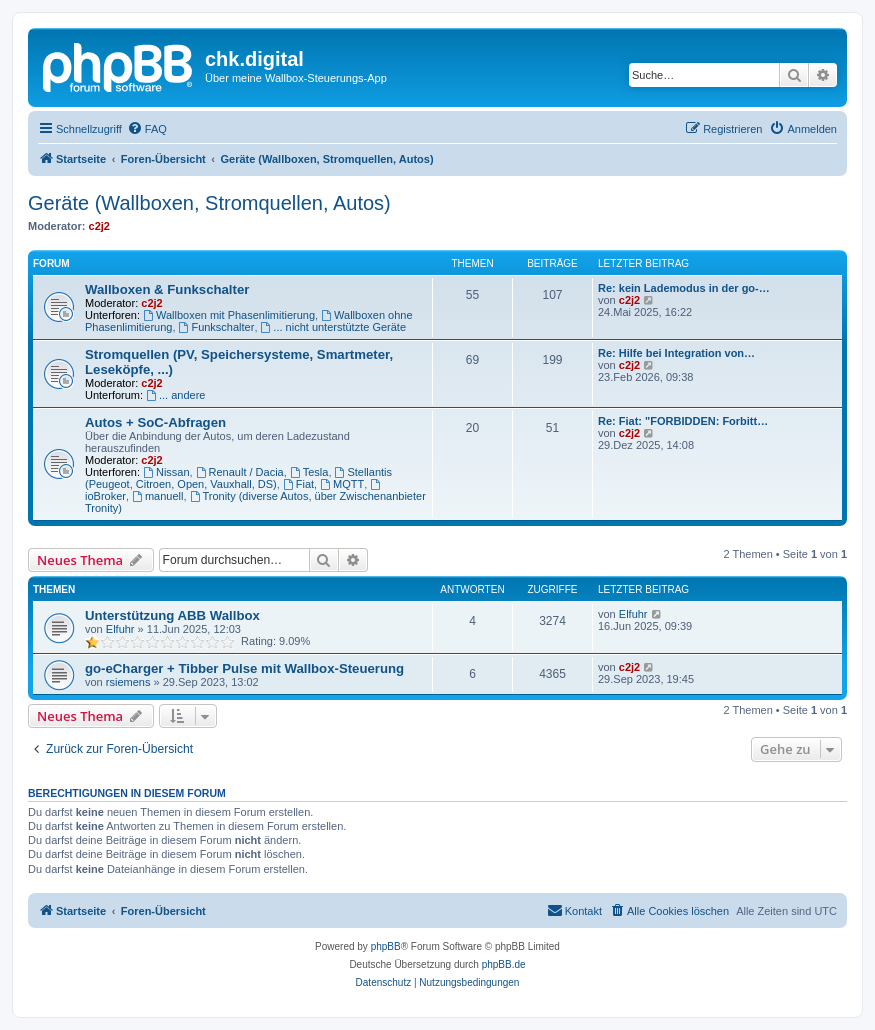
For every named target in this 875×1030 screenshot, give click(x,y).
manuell (157, 496)
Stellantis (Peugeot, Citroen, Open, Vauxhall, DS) (238, 478)
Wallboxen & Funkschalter (167, 289)
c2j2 (99, 226)
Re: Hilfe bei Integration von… (676, 353)
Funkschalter (217, 327)
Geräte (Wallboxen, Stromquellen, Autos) (209, 203)
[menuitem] (147, 129)
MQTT (342, 484)
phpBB (386, 946)
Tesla (309, 472)
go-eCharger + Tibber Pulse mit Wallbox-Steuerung (244, 668)
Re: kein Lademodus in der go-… (684, 288)
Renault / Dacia (240, 472)
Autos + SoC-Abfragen (155, 422)
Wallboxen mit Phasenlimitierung (229, 315)
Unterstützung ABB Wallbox (172, 615)
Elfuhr (120, 629)
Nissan (166, 472)
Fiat (298, 484)
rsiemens (128, 682)
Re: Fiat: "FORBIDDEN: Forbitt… (683, 421)
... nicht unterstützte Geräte (334, 327)
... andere (175, 395)
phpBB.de (504, 964)
